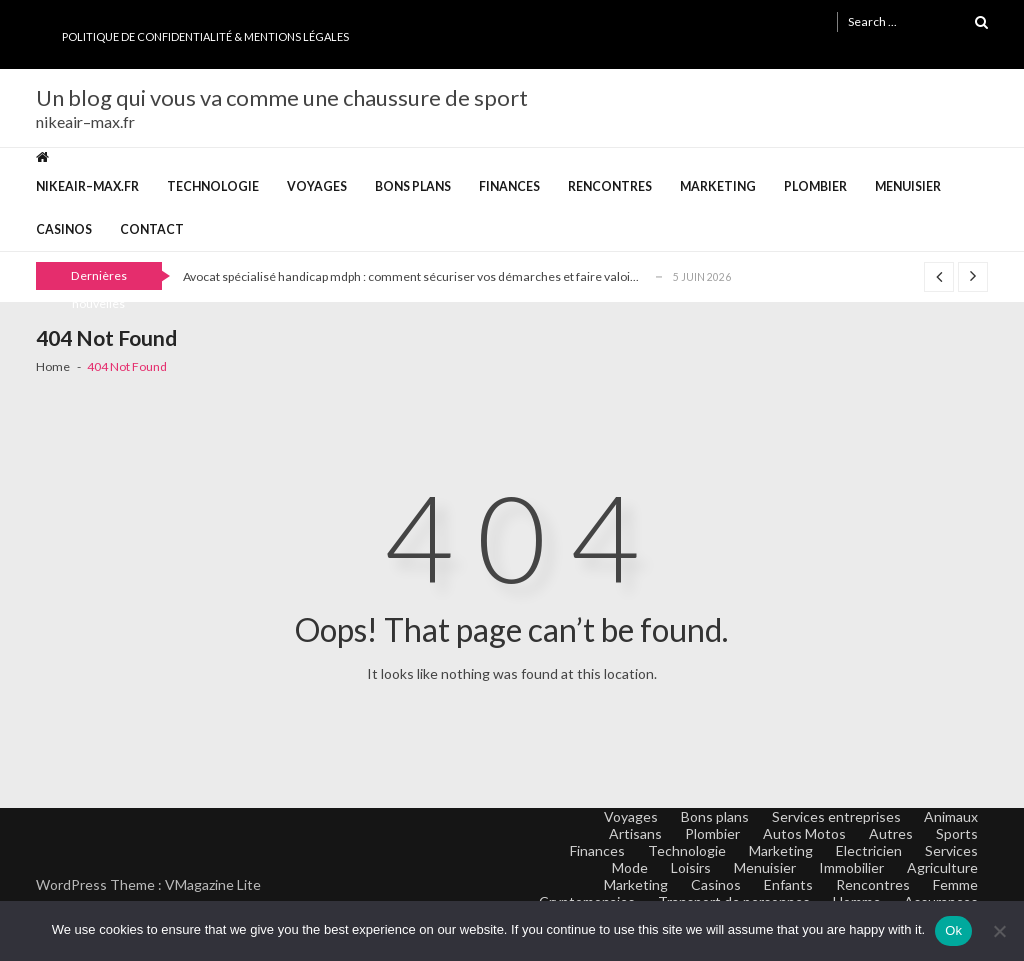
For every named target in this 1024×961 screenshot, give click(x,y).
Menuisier (908, 186)
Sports (957, 833)
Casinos (64, 229)
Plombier (815, 186)
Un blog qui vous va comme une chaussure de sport (282, 98)
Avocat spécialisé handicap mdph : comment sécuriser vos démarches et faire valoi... (411, 276)
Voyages (317, 186)
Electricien (869, 850)
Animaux (951, 816)
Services (951, 850)
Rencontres (610, 186)
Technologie (213, 186)
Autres (891, 833)
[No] (999, 931)
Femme (955, 884)
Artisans (635, 833)
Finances (509, 186)
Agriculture (942, 867)
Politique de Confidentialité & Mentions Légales (205, 36)
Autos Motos (804, 833)
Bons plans (413, 186)
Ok (953, 930)
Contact (152, 229)
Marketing (718, 186)
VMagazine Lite (213, 884)
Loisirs (691, 867)
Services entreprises (836, 816)
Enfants (788, 884)
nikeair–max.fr (87, 186)
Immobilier (851, 867)
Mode (630, 867)
